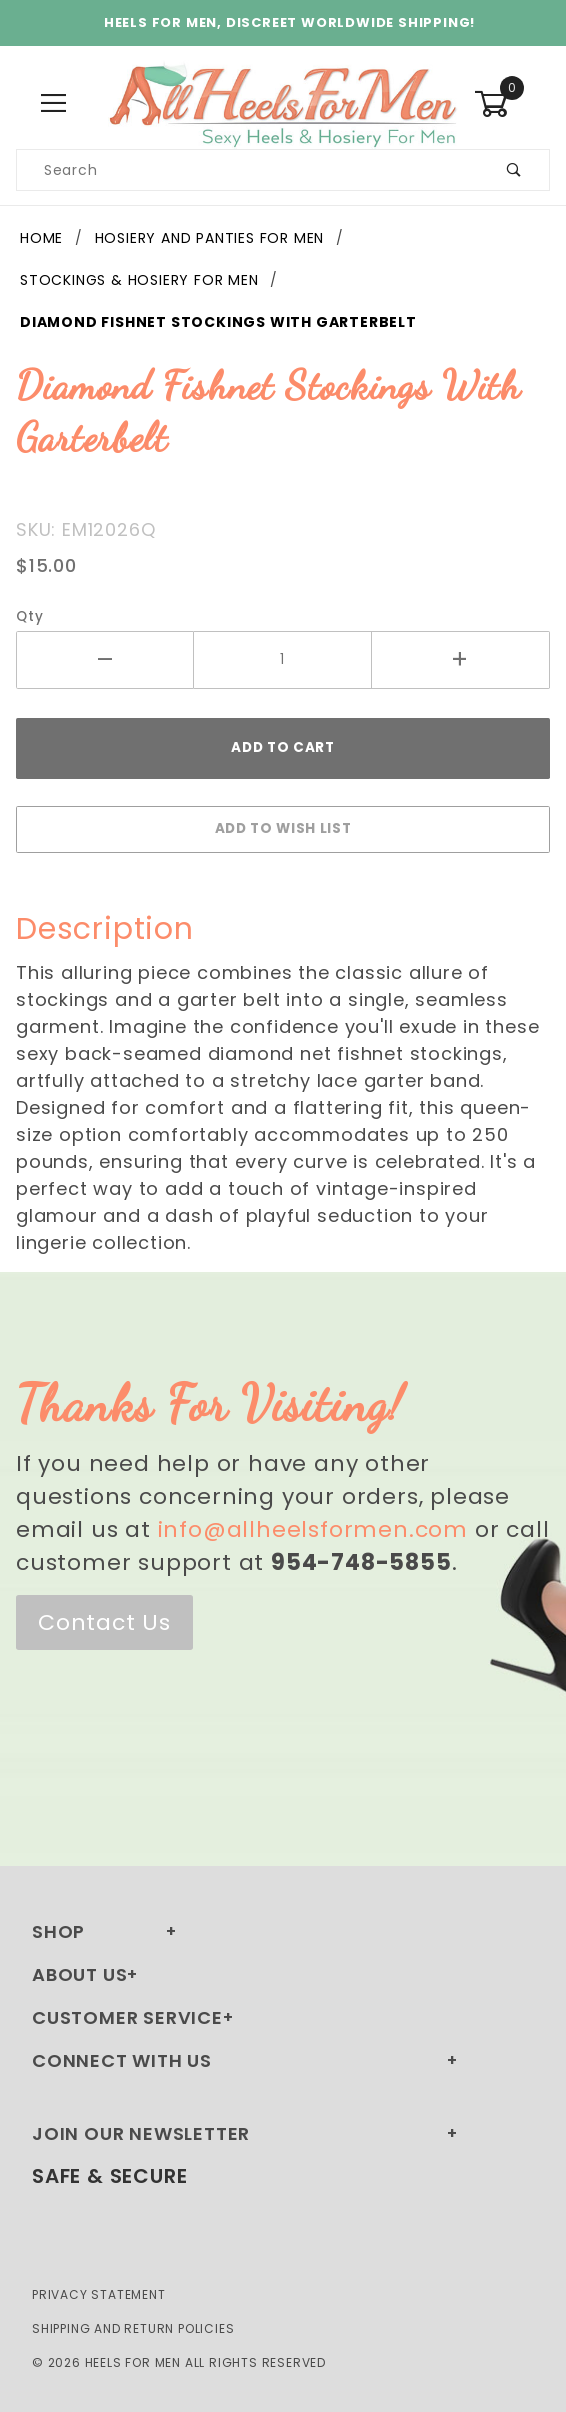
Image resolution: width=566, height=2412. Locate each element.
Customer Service (127, 2017)
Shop (58, 1931)
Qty (29, 616)
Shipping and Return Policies (133, 2328)
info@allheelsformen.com (313, 1529)
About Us (79, 1974)
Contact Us (104, 1622)
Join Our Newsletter (141, 2133)
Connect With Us (122, 2060)
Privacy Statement (99, 2294)
